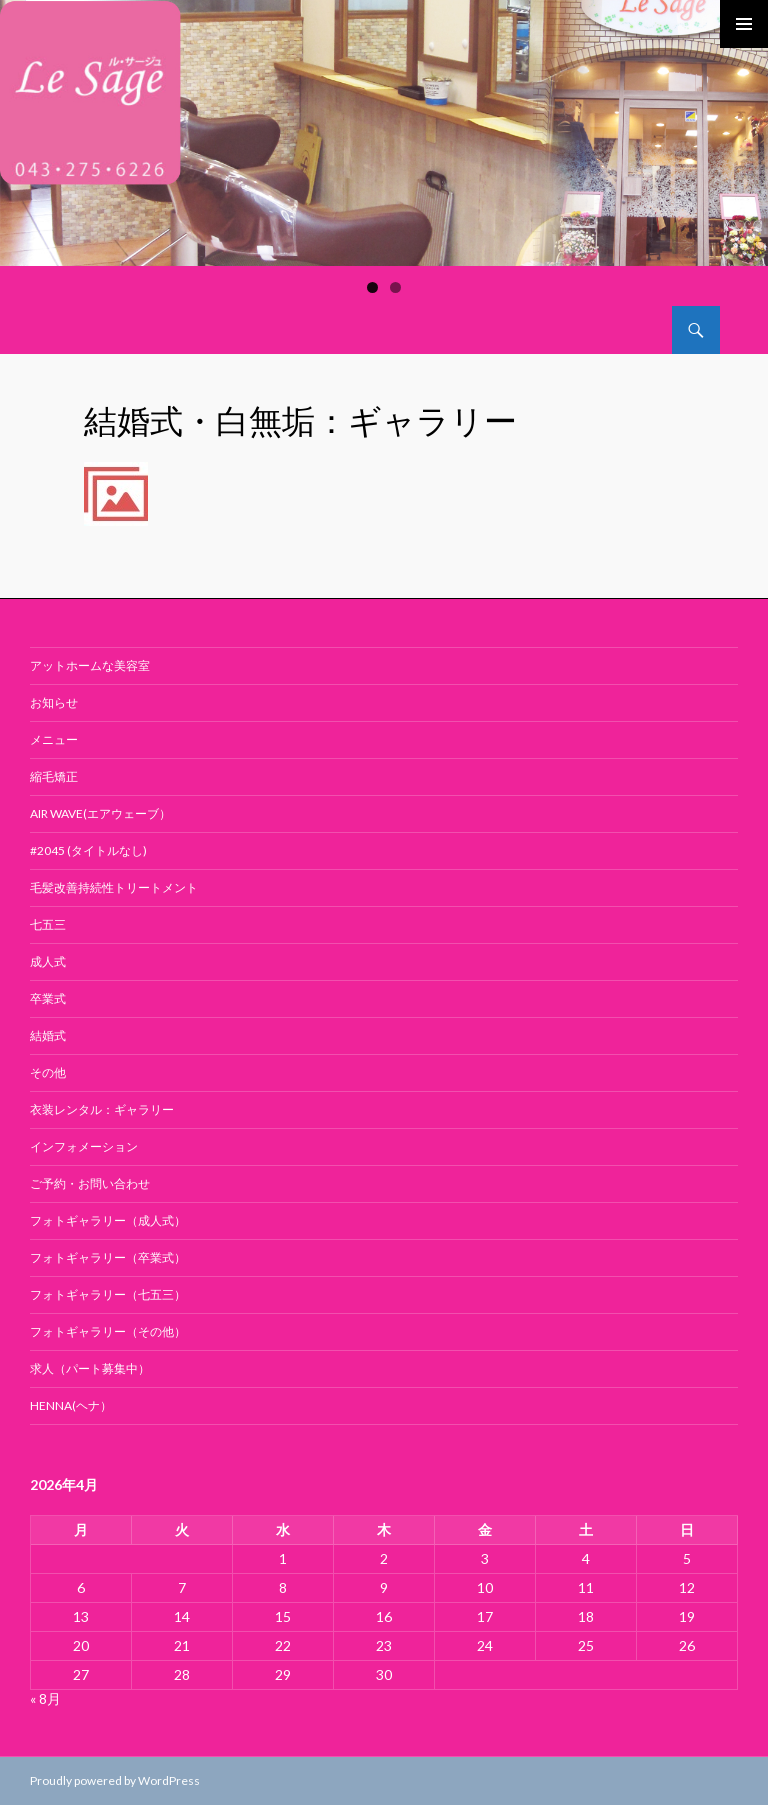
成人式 (48, 961)
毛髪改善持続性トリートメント (114, 887)
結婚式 (48, 1035)
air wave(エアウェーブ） (100, 813)
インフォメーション (84, 1146)
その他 (48, 1072)
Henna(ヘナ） (71, 1405)
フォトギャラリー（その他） (108, 1331)
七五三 (48, 924)
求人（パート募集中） (90, 1368)
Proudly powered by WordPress (115, 1780)
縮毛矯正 (54, 776)
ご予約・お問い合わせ (90, 1183)
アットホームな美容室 (90, 665)
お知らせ (54, 702)
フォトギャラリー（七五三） (108, 1294)
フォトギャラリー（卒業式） (108, 1257)
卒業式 (48, 998)
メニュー (54, 739)
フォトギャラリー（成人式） (108, 1220)
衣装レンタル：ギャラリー (102, 1109)
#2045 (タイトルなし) (88, 850)
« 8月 (45, 1698)
